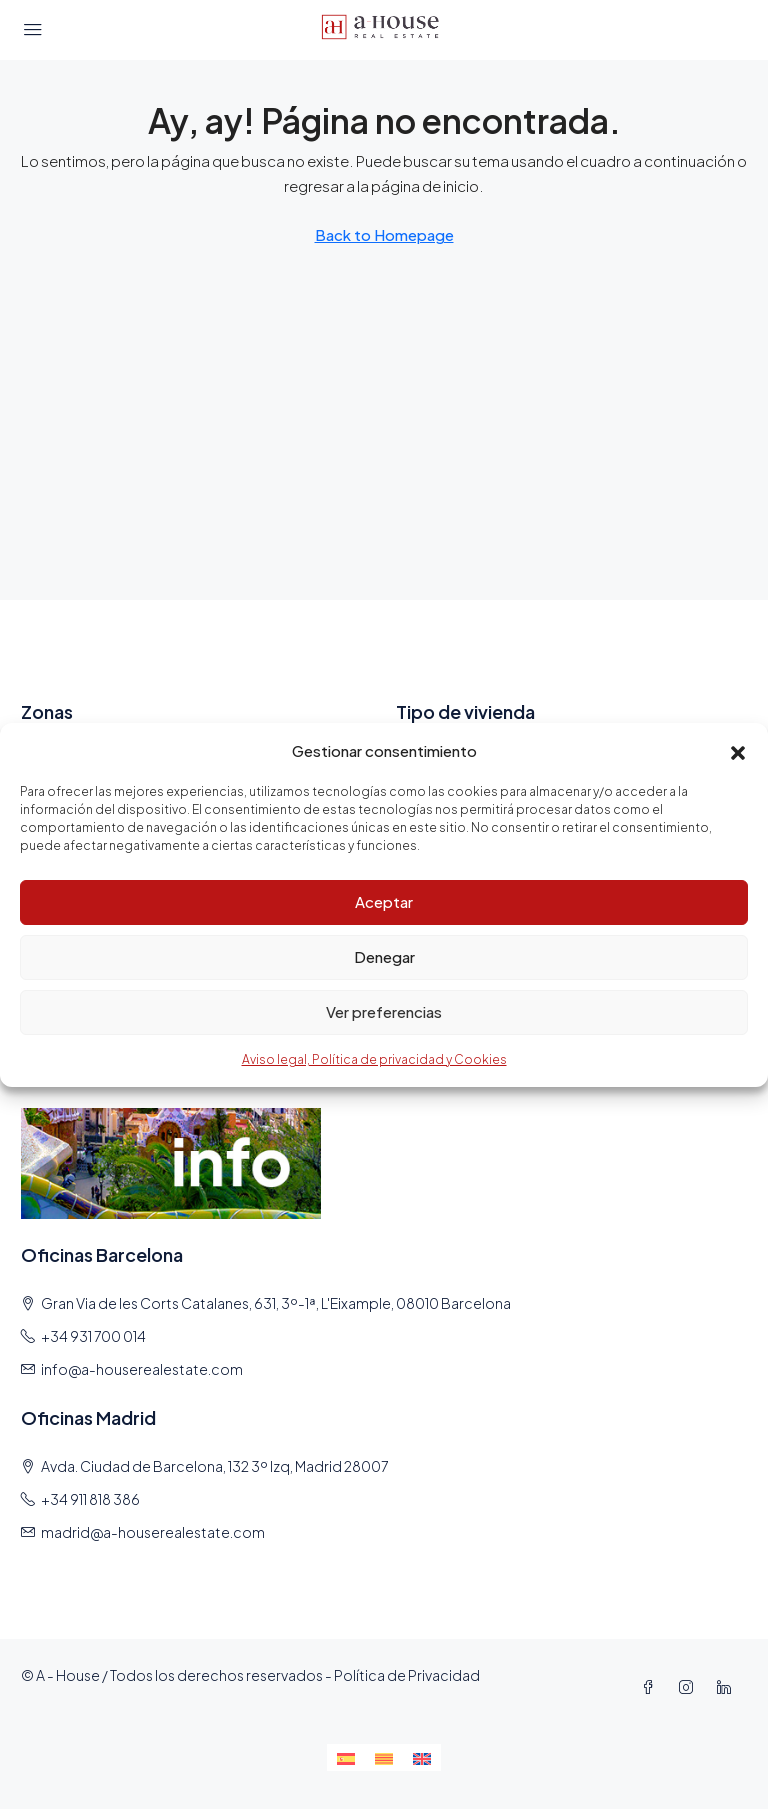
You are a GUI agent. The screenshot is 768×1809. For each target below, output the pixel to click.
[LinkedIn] (728, 1687)
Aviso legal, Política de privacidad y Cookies (374, 1059)
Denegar (384, 956)
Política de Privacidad (407, 1675)
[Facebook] (652, 1687)
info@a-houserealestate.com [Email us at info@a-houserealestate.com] (142, 1369)
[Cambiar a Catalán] (384, 1757)
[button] (738, 750)
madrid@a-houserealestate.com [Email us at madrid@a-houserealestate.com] (153, 1532)
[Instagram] (690, 1687)
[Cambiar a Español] (346, 1757)
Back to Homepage (384, 234)
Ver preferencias (384, 1011)
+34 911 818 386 (90, 1499)
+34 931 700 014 (93, 1336)
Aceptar (384, 901)
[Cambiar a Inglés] (422, 1757)
